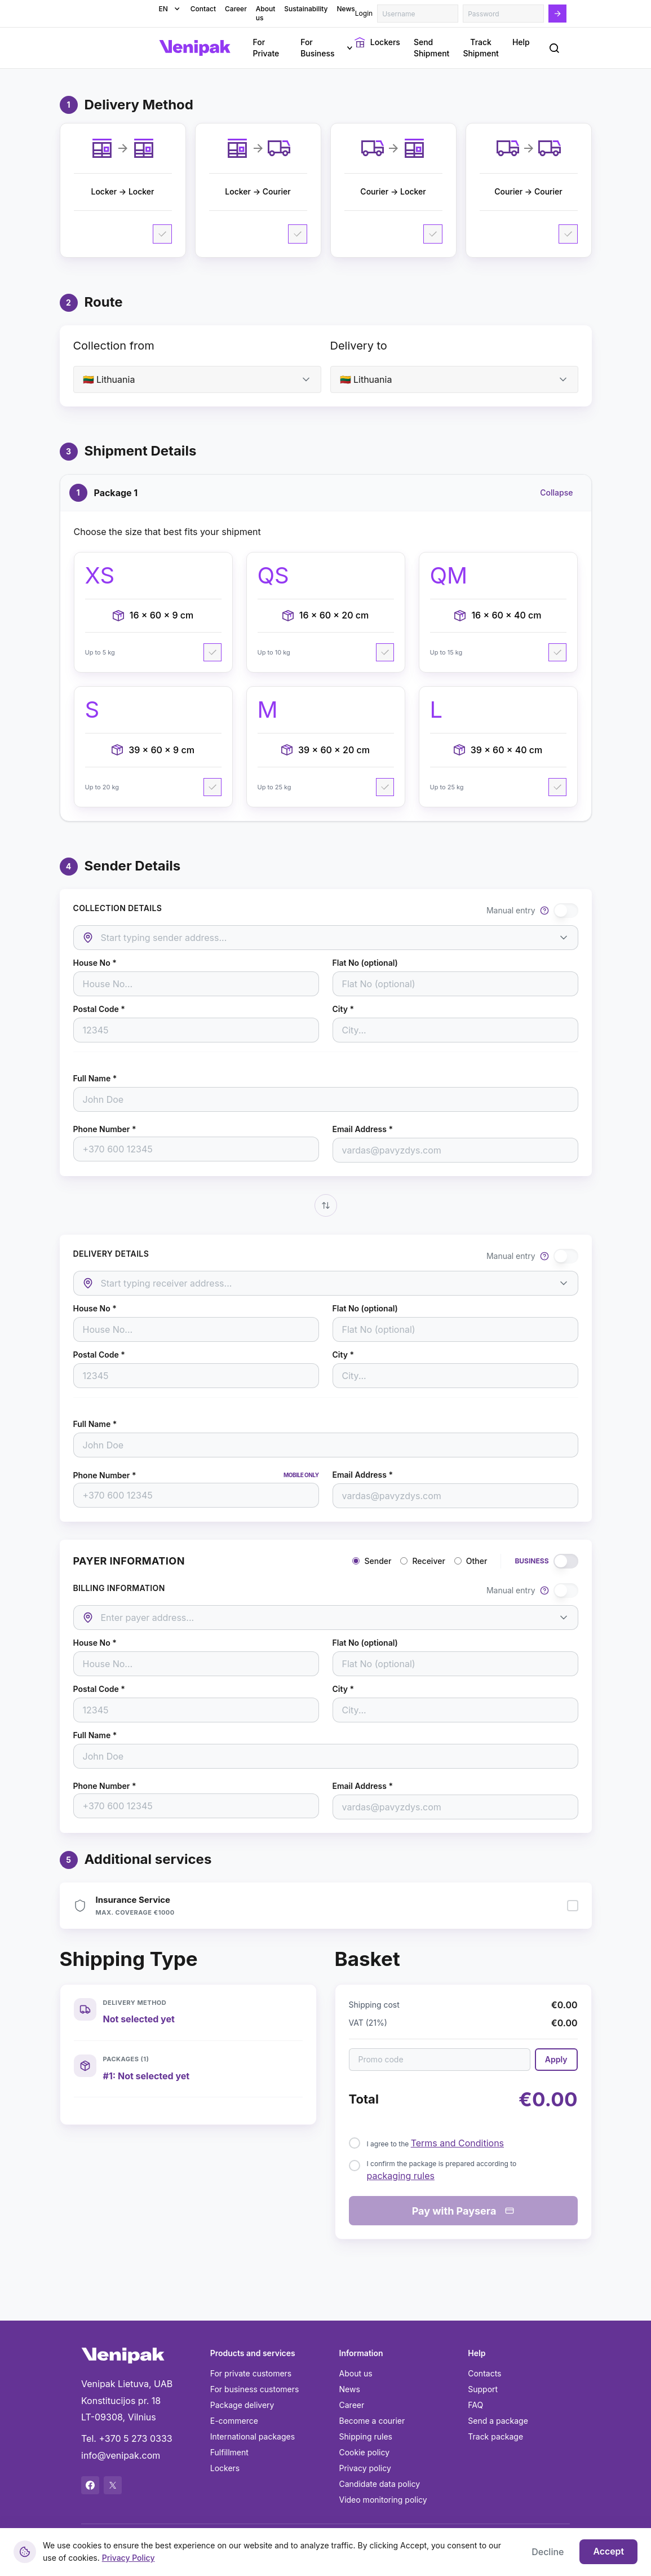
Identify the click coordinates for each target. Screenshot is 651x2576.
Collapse (556, 492)
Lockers (225, 2468)
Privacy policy (365, 2468)
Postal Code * (99, 1009)
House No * (95, 963)
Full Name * (95, 1078)
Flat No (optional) (365, 963)
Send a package (498, 2420)
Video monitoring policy (383, 2499)
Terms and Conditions (457, 2143)
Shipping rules (365, 2436)
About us (356, 2373)
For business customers (254, 2389)
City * (344, 1009)
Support (483, 2389)
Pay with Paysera (463, 2211)
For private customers (250, 2373)
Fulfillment (229, 2452)
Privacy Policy (128, 2557)
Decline (548, 2551)
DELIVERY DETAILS (111, 1253)
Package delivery (242, 2405)
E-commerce (234, 2420)
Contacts (484, 2373)
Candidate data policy (379, 2484)
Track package (495, 2436)
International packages (252, 2436)
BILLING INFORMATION (119, 1588)
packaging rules (401, 2175)
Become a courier (372, 2420)
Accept (608, 2551)
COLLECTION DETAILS (117, 908)
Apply (556, 2059)
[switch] (565, 910)
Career (352, 2405)
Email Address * (363, 1129)
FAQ (475, 2405)
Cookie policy (364, 2452)
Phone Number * (104, 1129)
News (349, 2389)
